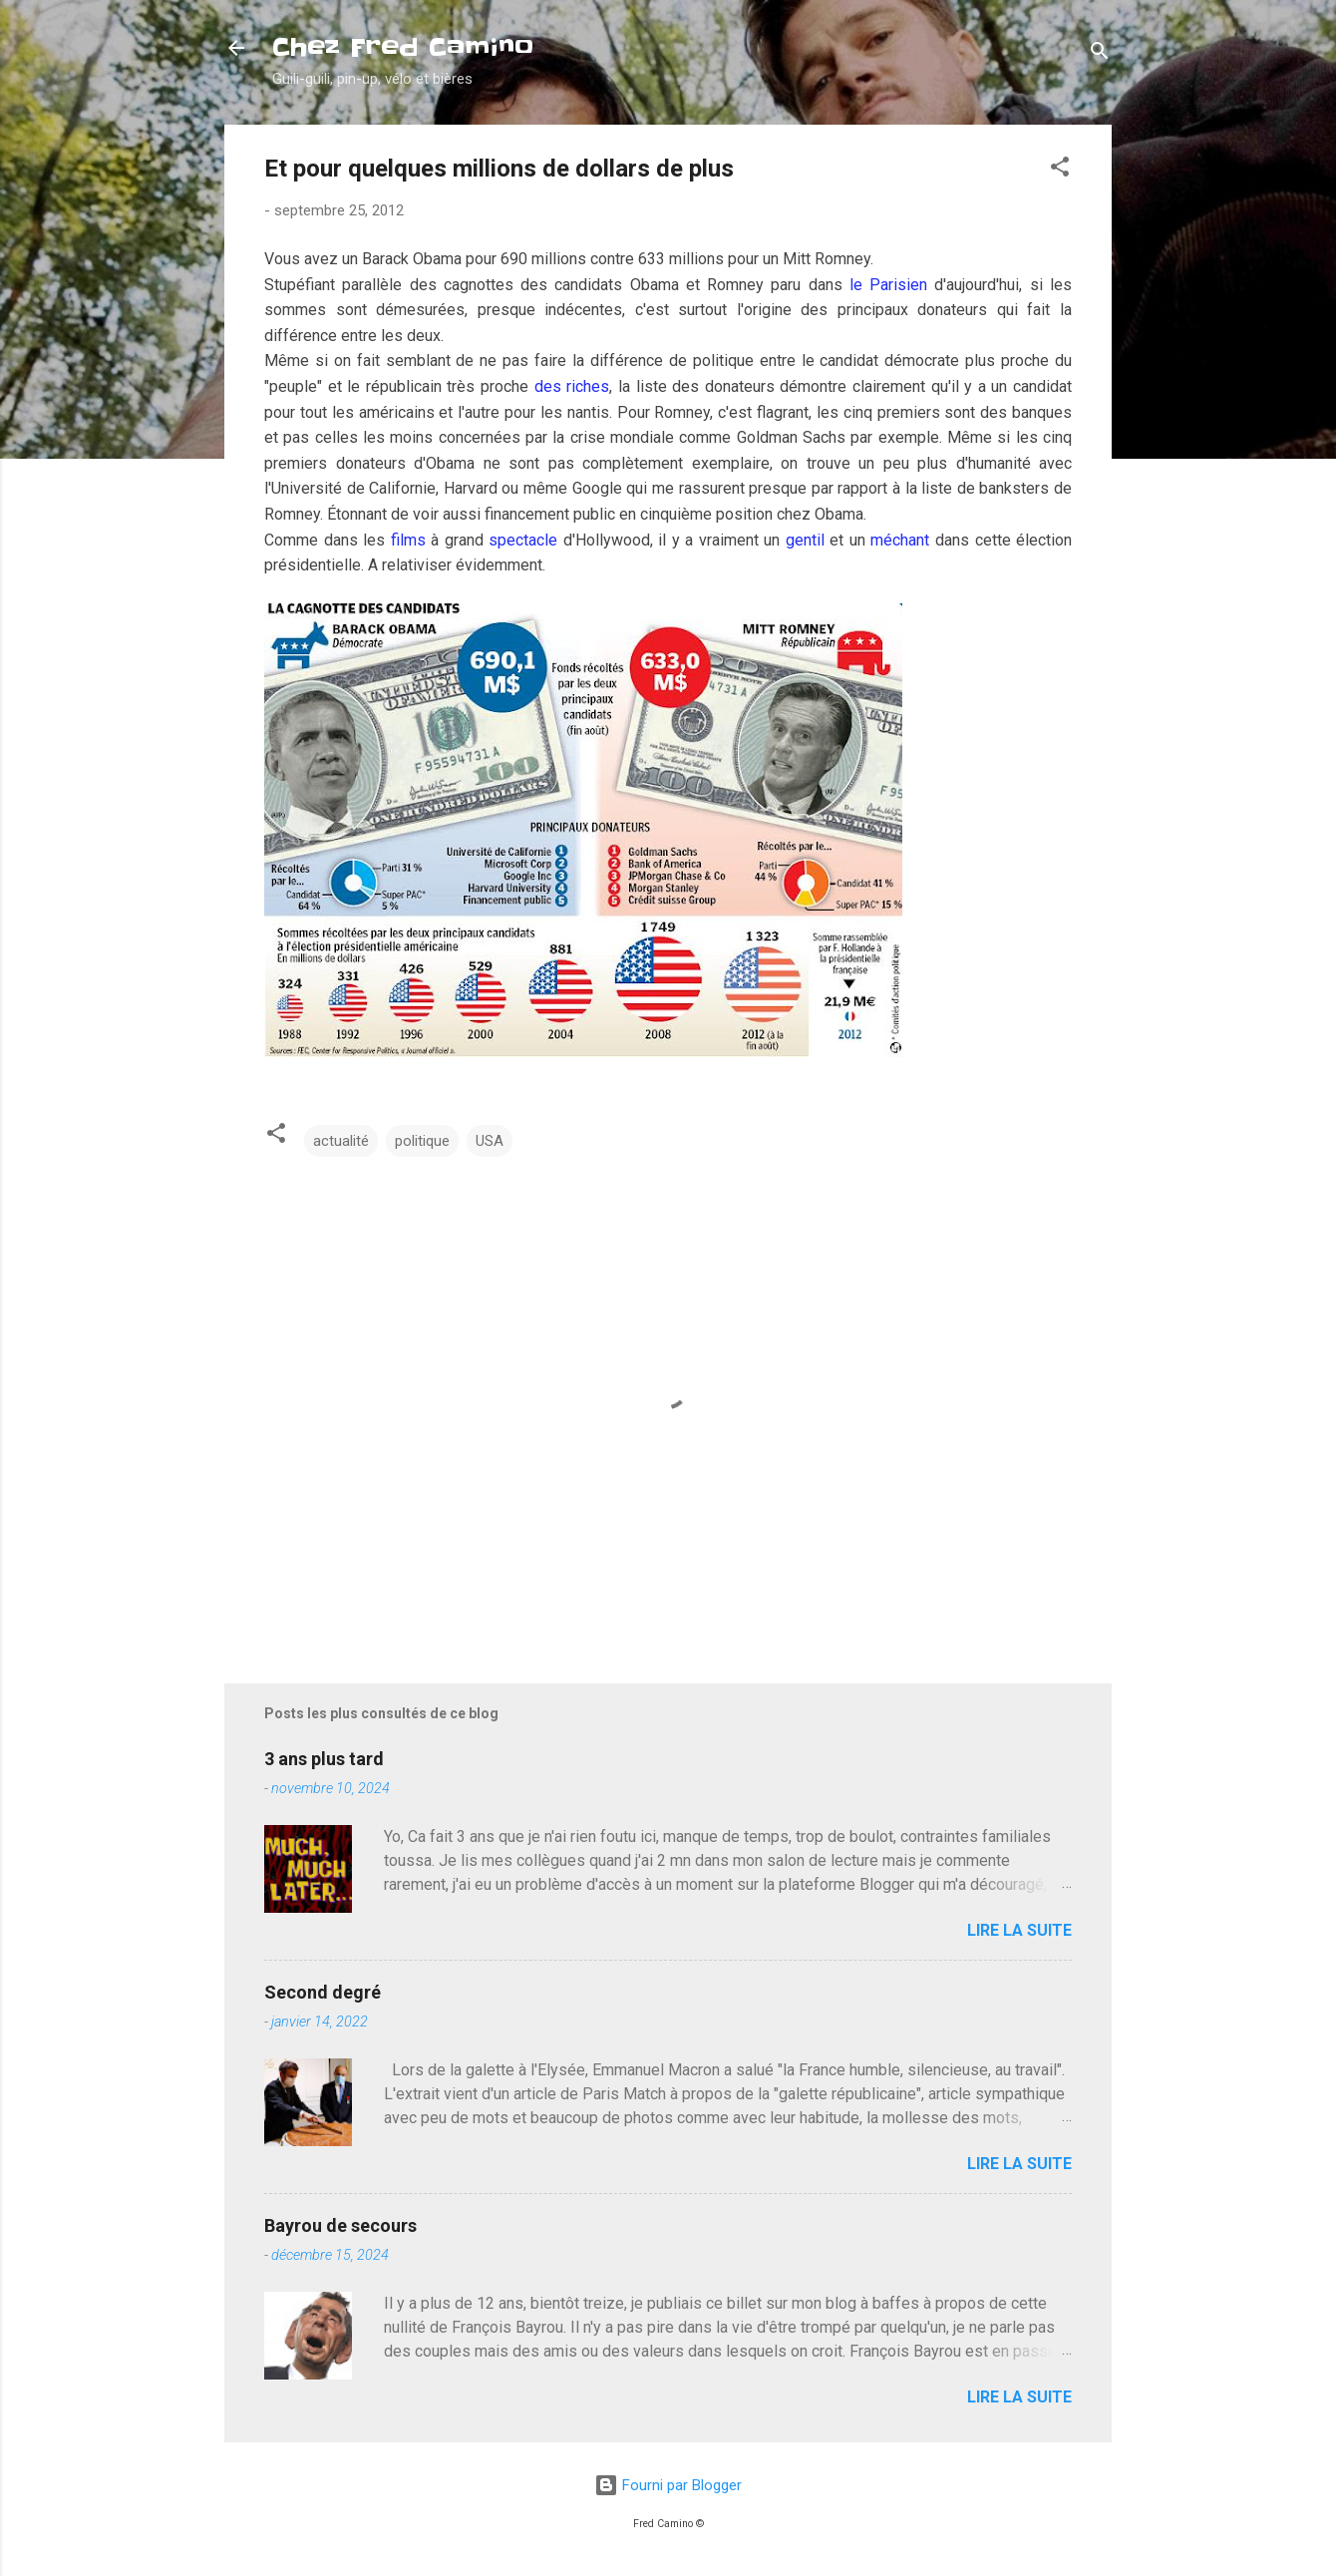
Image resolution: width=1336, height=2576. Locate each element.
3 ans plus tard (324, 1758)
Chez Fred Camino (402, 47)
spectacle (523, 540)
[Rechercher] (1100, 54)
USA (489, 1141)
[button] (1060, 170)
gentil (805, 540)
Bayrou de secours (340, 2225)
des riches (572, 386)
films (408, 540)
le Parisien (885, 284)
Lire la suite (1019, 1930)
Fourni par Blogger (668, 2485)
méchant (899, 540)
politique (422, 1141)
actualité (341, 1141)
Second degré (322, 1992)
